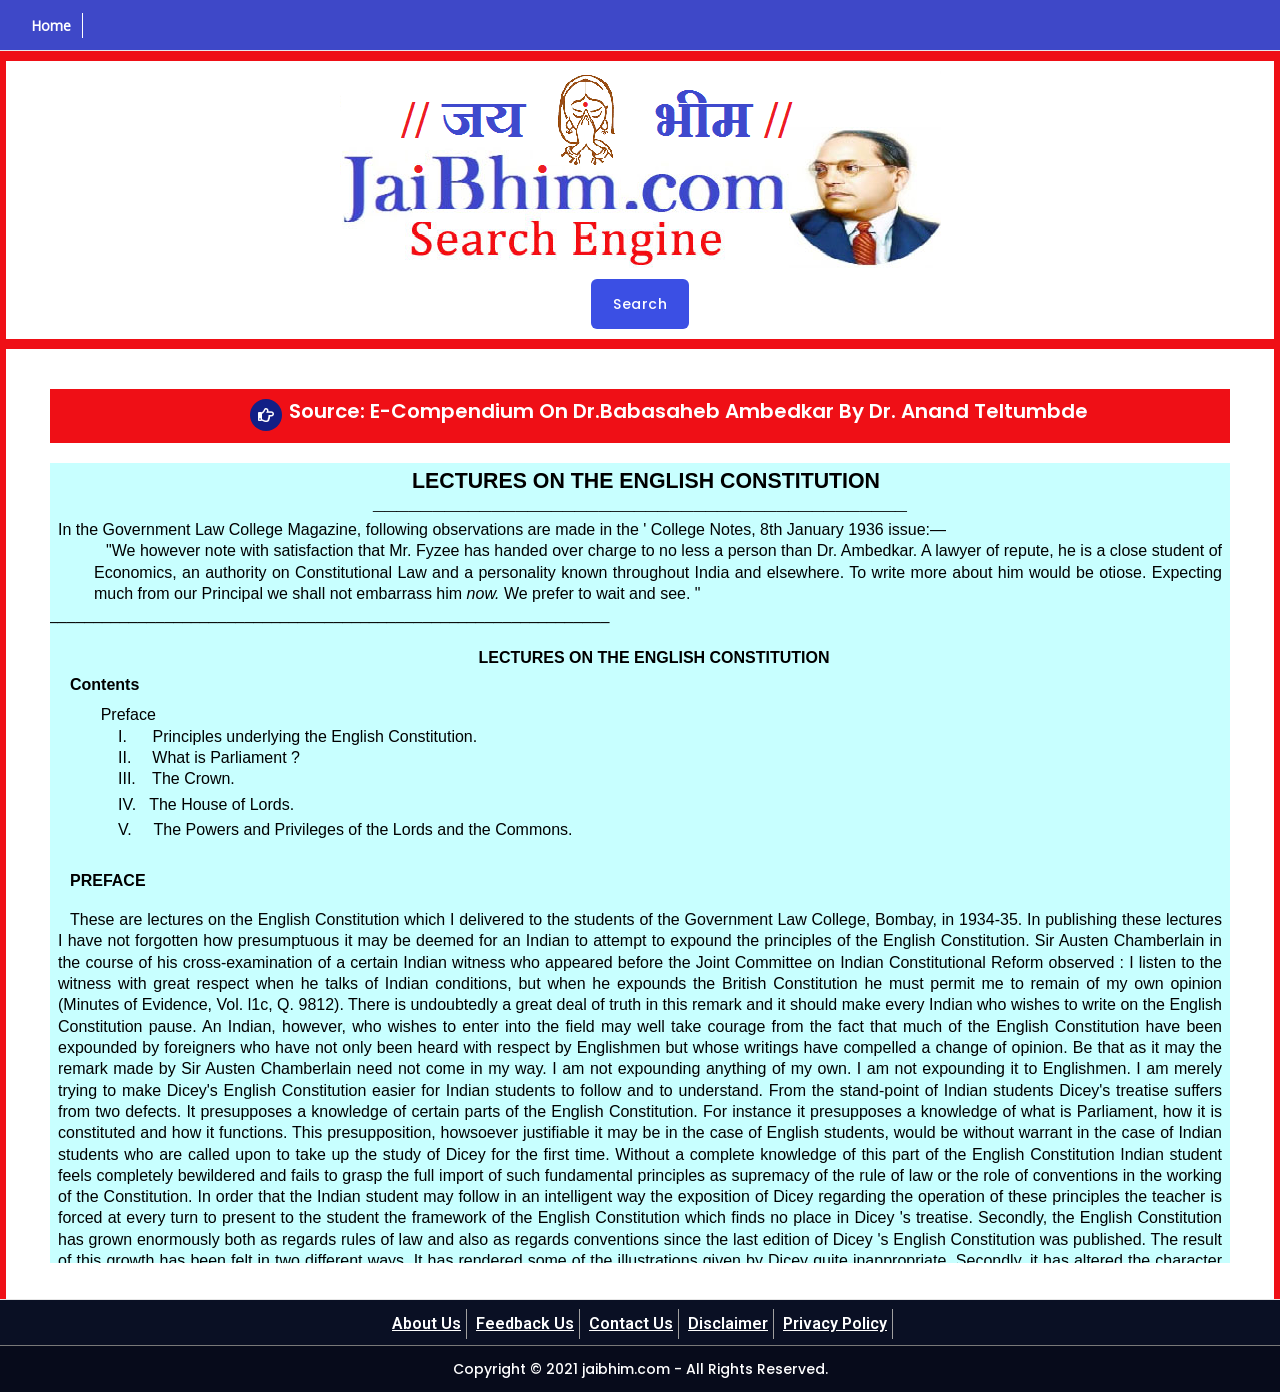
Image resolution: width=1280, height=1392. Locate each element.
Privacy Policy (835, 1323)
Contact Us (631, 1323)
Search (640, 304)
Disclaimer (728, 1323)
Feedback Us (525, 1323)
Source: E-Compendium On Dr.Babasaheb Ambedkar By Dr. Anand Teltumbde (688, 411)
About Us (426, 1323)
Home (51, 25)
